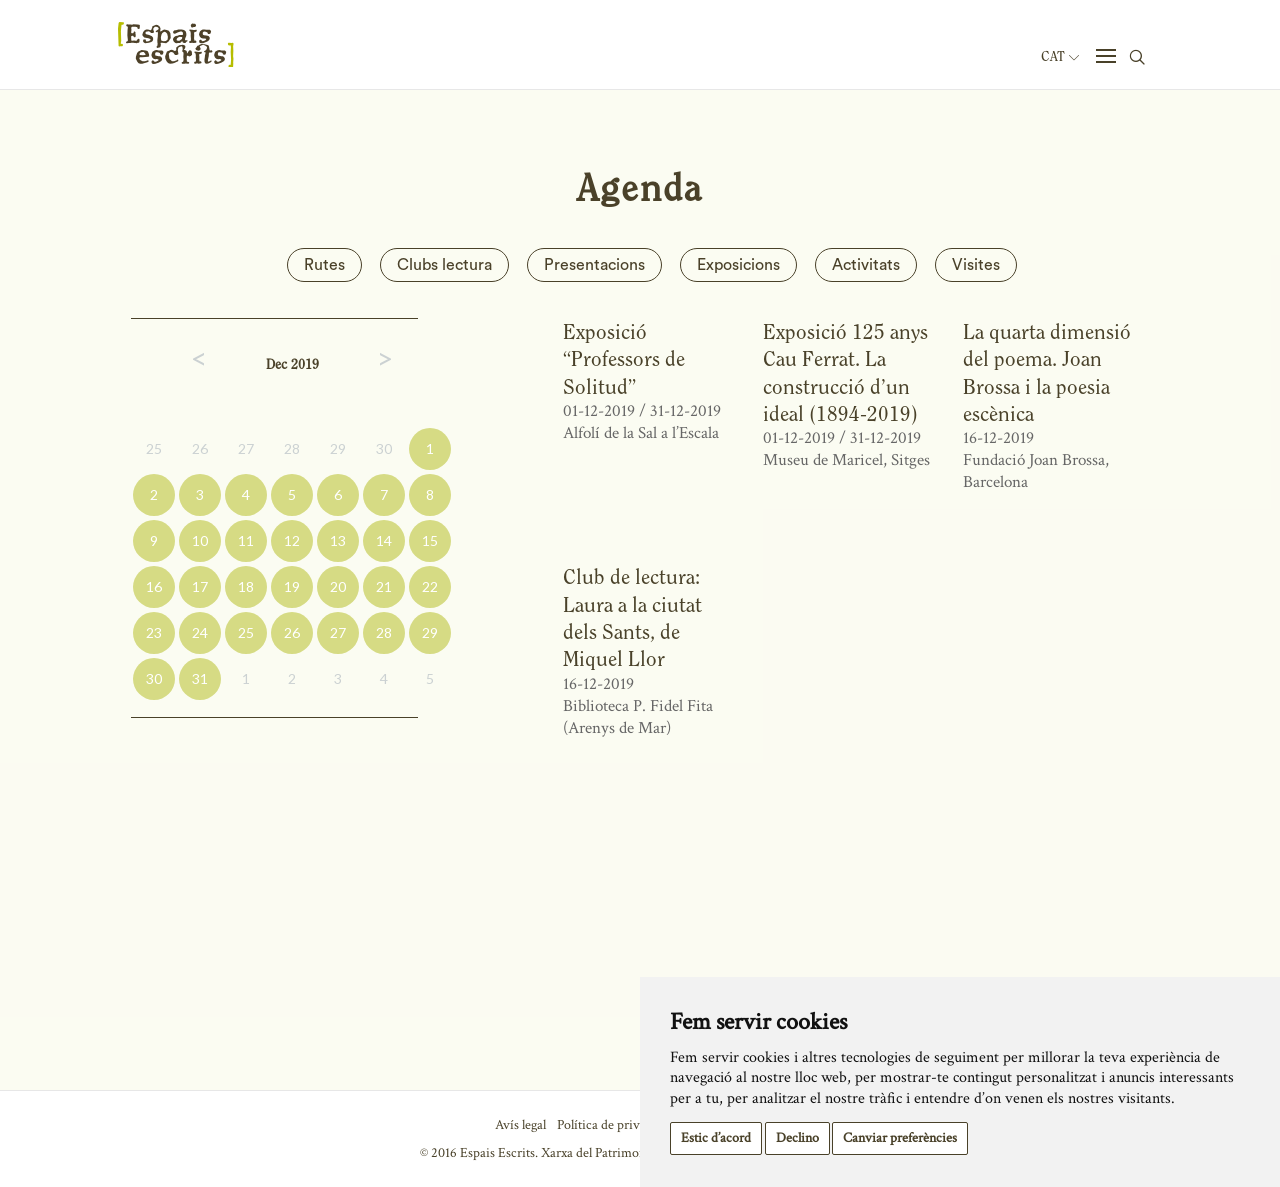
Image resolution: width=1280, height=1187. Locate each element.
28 (292, 448)
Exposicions (738, 265)
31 (200, 678)
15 (430, 540)
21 (384, 586)
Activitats (866, 265)
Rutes (324, 265)
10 (200, 540)
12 (292, 540)
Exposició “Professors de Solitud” (624, 359)
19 (292, 586)
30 (384, 448)
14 (384, 540)
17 (200, 586)
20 (338, 586)
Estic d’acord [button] (716, 1138)
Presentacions (594, 265)
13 (338, 540)
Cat (1060, 57)
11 (246, 540)
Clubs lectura (444, 265)
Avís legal (520, 1125)
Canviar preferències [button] (900, 1138)
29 (338, 448)
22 (430, 586)
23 (154, 632)
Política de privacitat (613, 1125)
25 (154, 448)
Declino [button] (797, 1138)
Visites (976, 265)
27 (246, 448)
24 (200, 632)
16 (154, 586)
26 (200, 448)
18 (246, 586)
